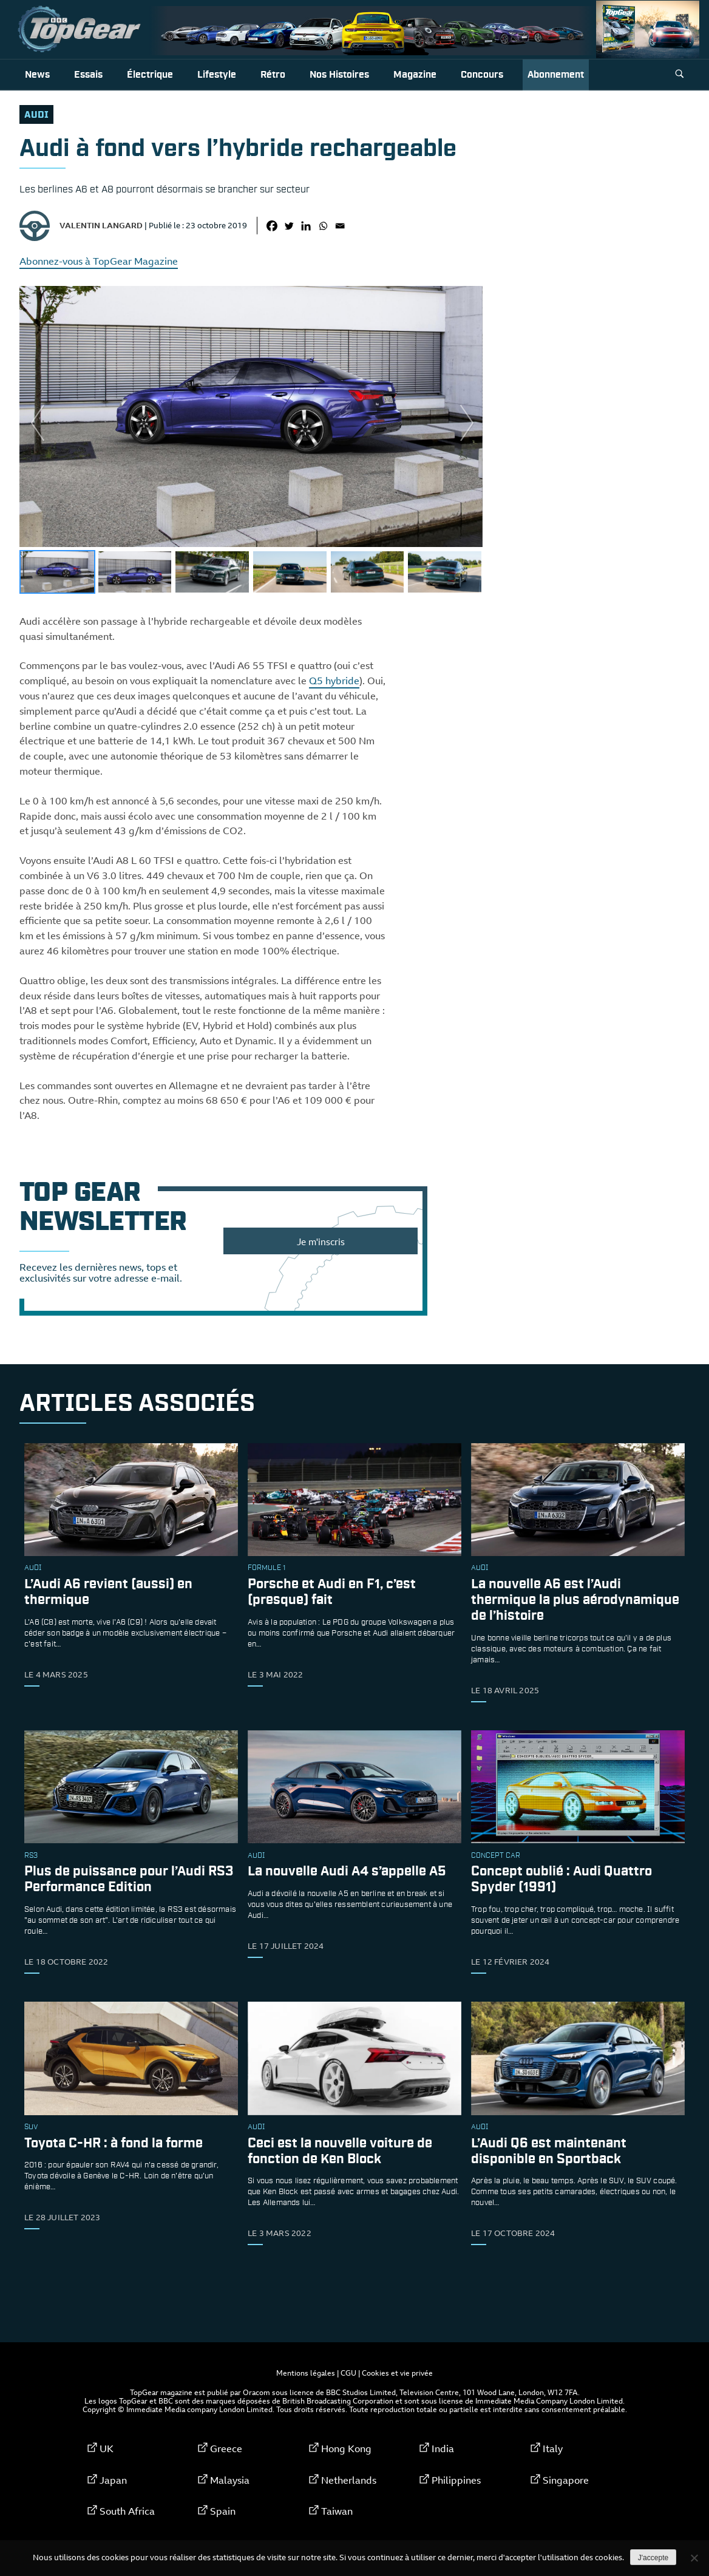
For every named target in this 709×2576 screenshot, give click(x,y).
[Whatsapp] (323, 226)
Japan (113, 2480)
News (37, 75)
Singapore (566, 2480)
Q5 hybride (334, 680)
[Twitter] (289, 226)
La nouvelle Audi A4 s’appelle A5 (347, 1872)
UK (107, 2448)
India (443, 2448)
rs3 (31, 1856)
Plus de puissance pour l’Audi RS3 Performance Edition (128, 1880)
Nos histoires (339, 75)
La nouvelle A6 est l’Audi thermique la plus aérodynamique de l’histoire (575, 1600)
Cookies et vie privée (397, 2372)
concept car (495, 1856)
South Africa (127, 2511)
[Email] (340, 226)
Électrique (150, 75)
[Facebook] (272, 226)
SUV (31, 2127)
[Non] (694, 2558)
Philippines (456, 2480)
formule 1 (266, 1568)
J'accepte (653, 2558)
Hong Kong (346, 2448)
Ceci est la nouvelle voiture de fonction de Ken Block (340, 2151)
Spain (223, 2511)
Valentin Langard (101, 225)
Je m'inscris (321, 1241)
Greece (226, 2448)
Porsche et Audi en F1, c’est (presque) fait (332, 1592)
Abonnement (556, 75)
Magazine (414, 75)
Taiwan (337, 2511)
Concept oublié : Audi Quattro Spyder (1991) (561, 1880)
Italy (553, 2448)
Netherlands (348, 2480)
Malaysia (229, 2480)
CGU (348, 2372)
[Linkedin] (306, 226)
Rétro (272, 75)
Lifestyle (216, 75)
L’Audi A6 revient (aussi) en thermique (108, 1592)
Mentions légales (305, 2372)
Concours (482, 75)
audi (36, 115)
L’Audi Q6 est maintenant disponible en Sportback (548, 2151)
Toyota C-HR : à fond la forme (113, 2143)
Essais (88, 75)
